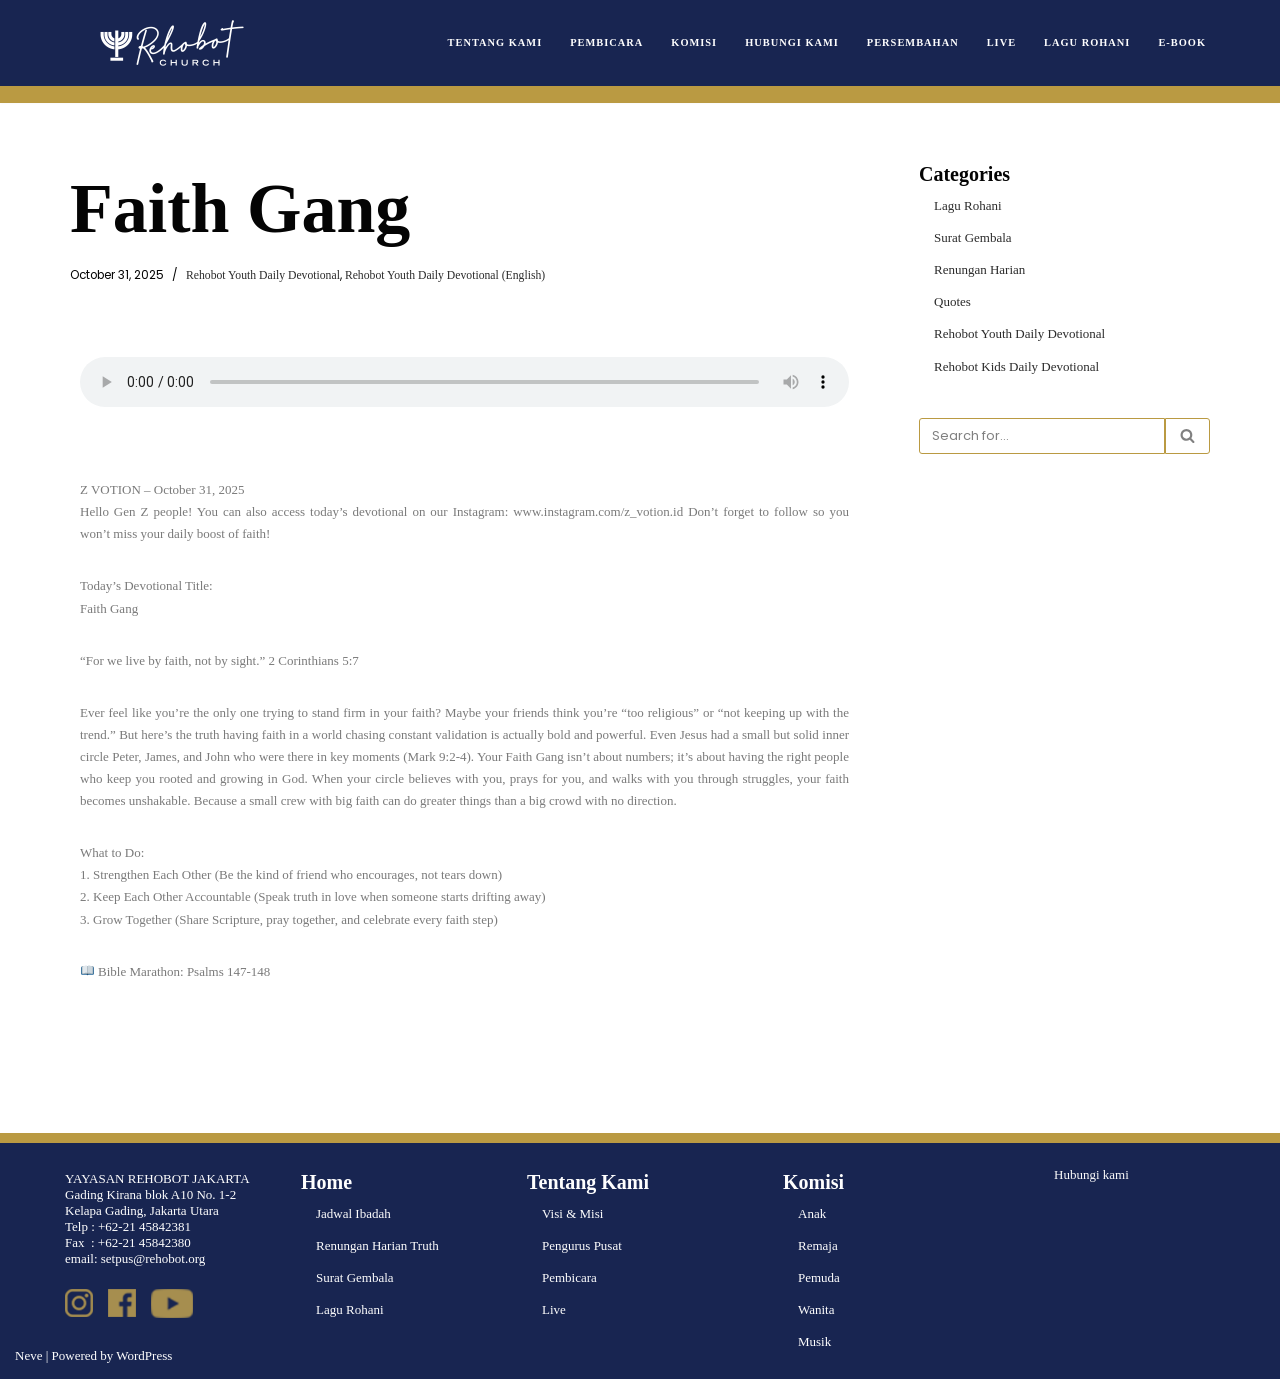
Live (1001, 42)
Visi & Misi (572, 1213)
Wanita (816, 1309)
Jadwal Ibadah (353, 1213)
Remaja (818, 1245)
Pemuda (819, 1277)
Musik (814, 1341)
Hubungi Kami (792, 42)
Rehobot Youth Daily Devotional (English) (445, 275)
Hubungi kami (1091, 1174)
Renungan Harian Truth (377, 1245)
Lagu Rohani (1087, 42)
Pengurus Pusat (582, 1245)
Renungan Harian (979, 269)
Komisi (694, 42)
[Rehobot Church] (170, 43)
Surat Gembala (973, 237)
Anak (812, 1213)
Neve (28, 1355)
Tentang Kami (495, 42)
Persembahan (913, 42)
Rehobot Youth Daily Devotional (263, 275)
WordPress (144, 1355)
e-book (1182, 42)
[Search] (1042, 436)
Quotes (952, 301)
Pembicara (606, 42)
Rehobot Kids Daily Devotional (1016, 366)
